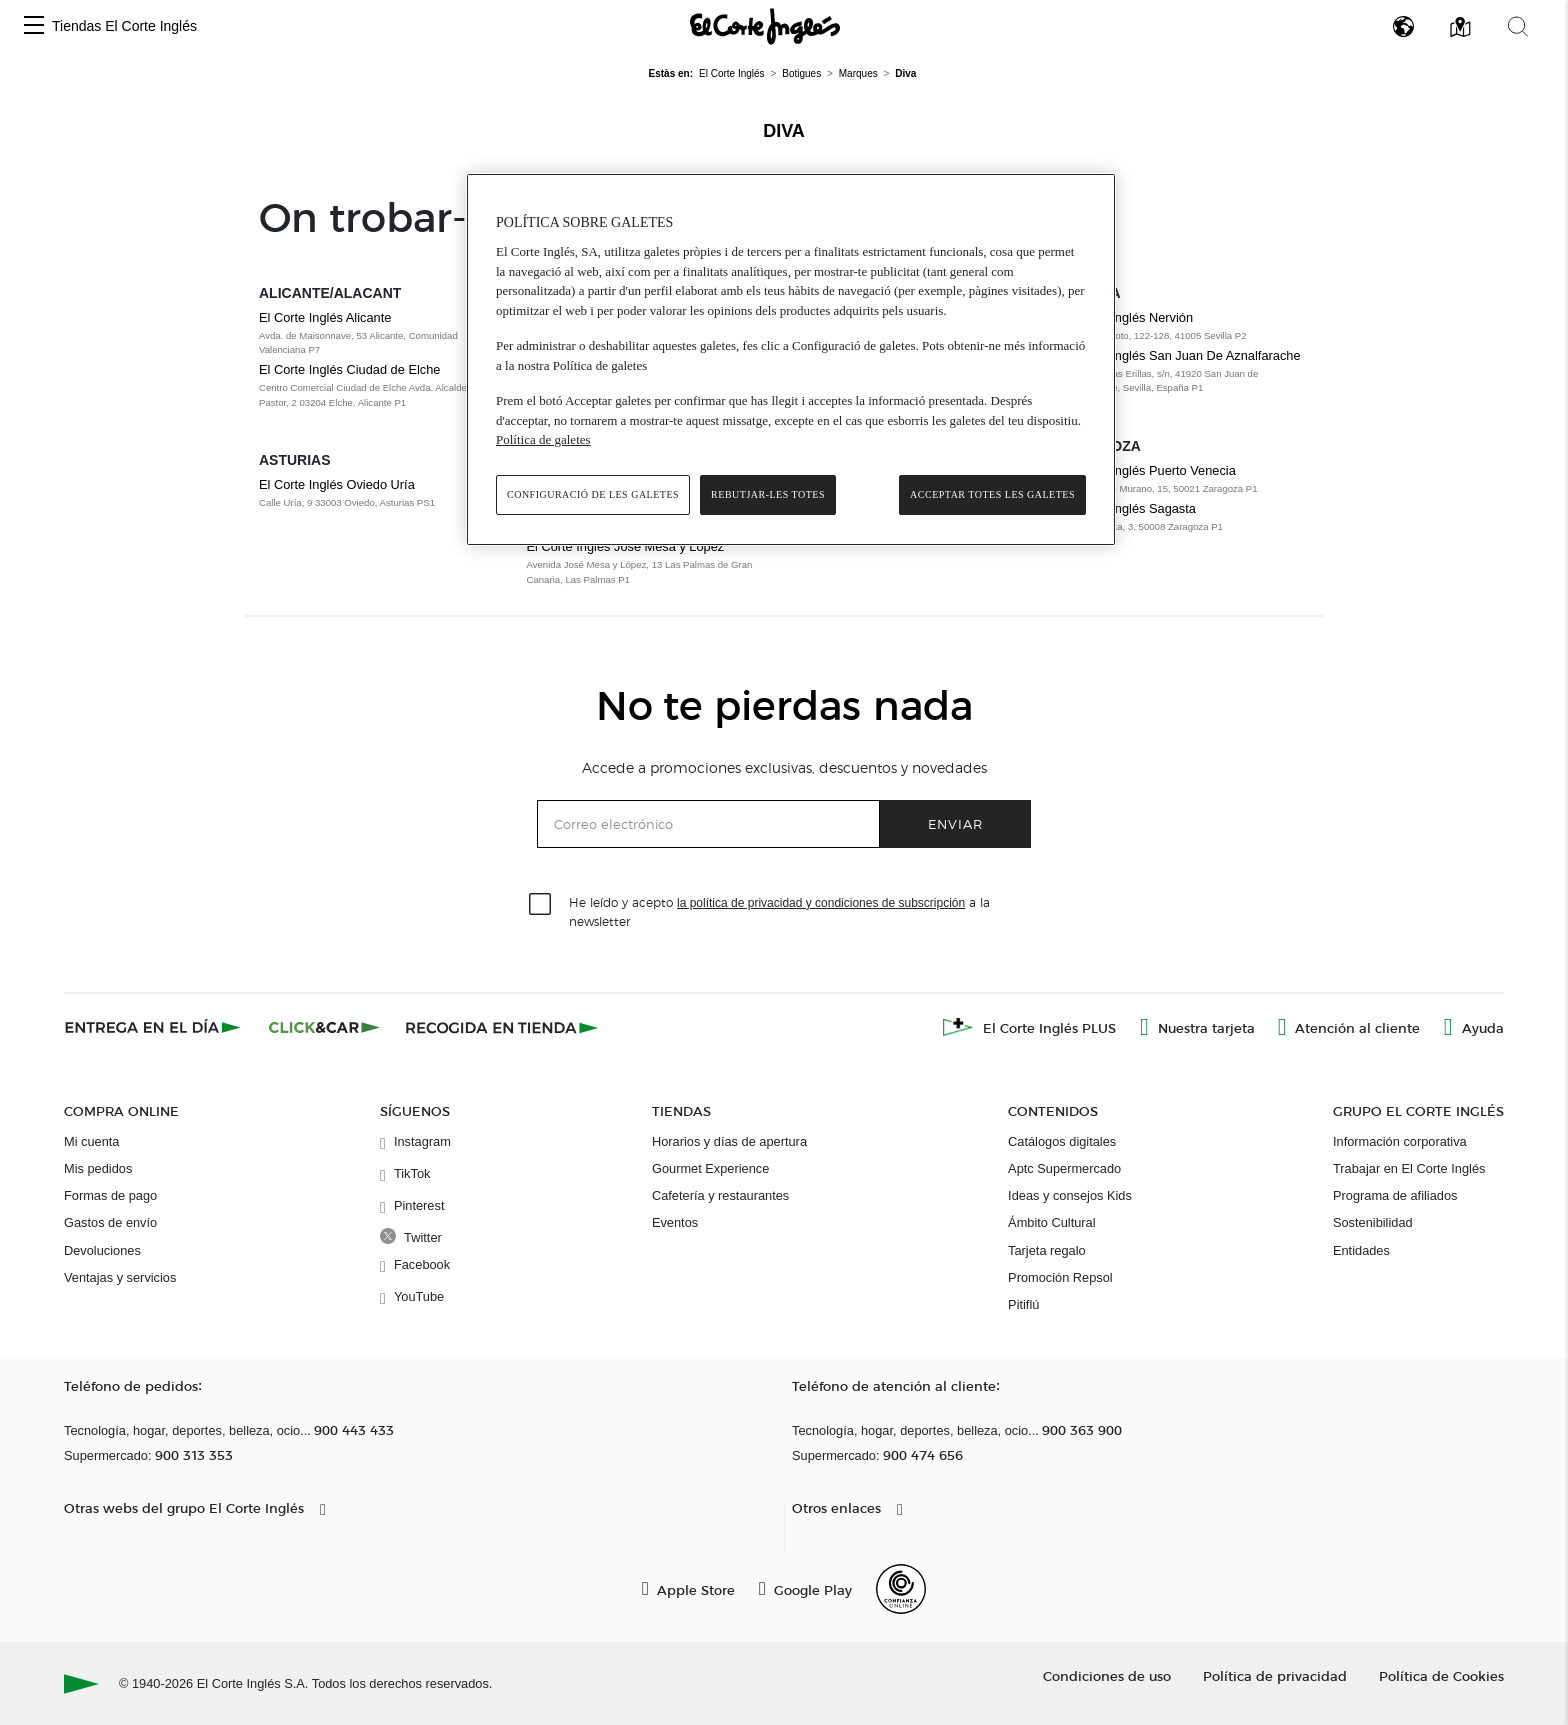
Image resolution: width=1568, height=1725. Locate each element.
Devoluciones (102, 1250)
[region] (791, 359)
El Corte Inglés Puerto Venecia (1149, 470)
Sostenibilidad (1373, 1222)
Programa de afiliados (1395, 1195)
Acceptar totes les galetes (992, 494)
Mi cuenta (91, 1141)
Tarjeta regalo (1047, 1250)
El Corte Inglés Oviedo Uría (337, 484)
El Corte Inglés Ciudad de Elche (349, 369)
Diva (784, 131)
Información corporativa (1400, 1141)
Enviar (955, 823)
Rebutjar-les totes (768, 494)
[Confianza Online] (901, 1589)
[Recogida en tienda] (502, 1027)
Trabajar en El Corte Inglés (1409, 1168)
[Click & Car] (324, 1027)
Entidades (1361, 1250)
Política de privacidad (1275, 1675)
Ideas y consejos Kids (1070, 1195)
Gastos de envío (110, 1222)
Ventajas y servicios (120, 1277)
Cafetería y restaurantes (720, 1195)
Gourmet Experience (710, 1168)
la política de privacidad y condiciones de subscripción (821, 903)
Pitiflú (1023, 1304)
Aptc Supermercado (1064, 1168)
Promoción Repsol (1060, 1277)
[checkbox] (541, 905)
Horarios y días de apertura (729, 1141)
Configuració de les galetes (593, 494)
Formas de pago (110, 1195)
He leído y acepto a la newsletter (779, 911)
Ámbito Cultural (1051, 1222)
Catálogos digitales (1062, 1141)
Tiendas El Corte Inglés (124, 26)
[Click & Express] (154, 1027)
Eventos (675, 1222)
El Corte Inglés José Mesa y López (626, 546)
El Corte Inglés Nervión (1128, 317)
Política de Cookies (1441, 1675)
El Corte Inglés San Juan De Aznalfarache (1181, 355)
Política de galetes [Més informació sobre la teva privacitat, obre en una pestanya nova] (543, 439)
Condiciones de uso (1107, 1675)
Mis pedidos (98, 1168)
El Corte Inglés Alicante (325, 317)
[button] (34, 26)
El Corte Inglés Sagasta (1129, 508)
